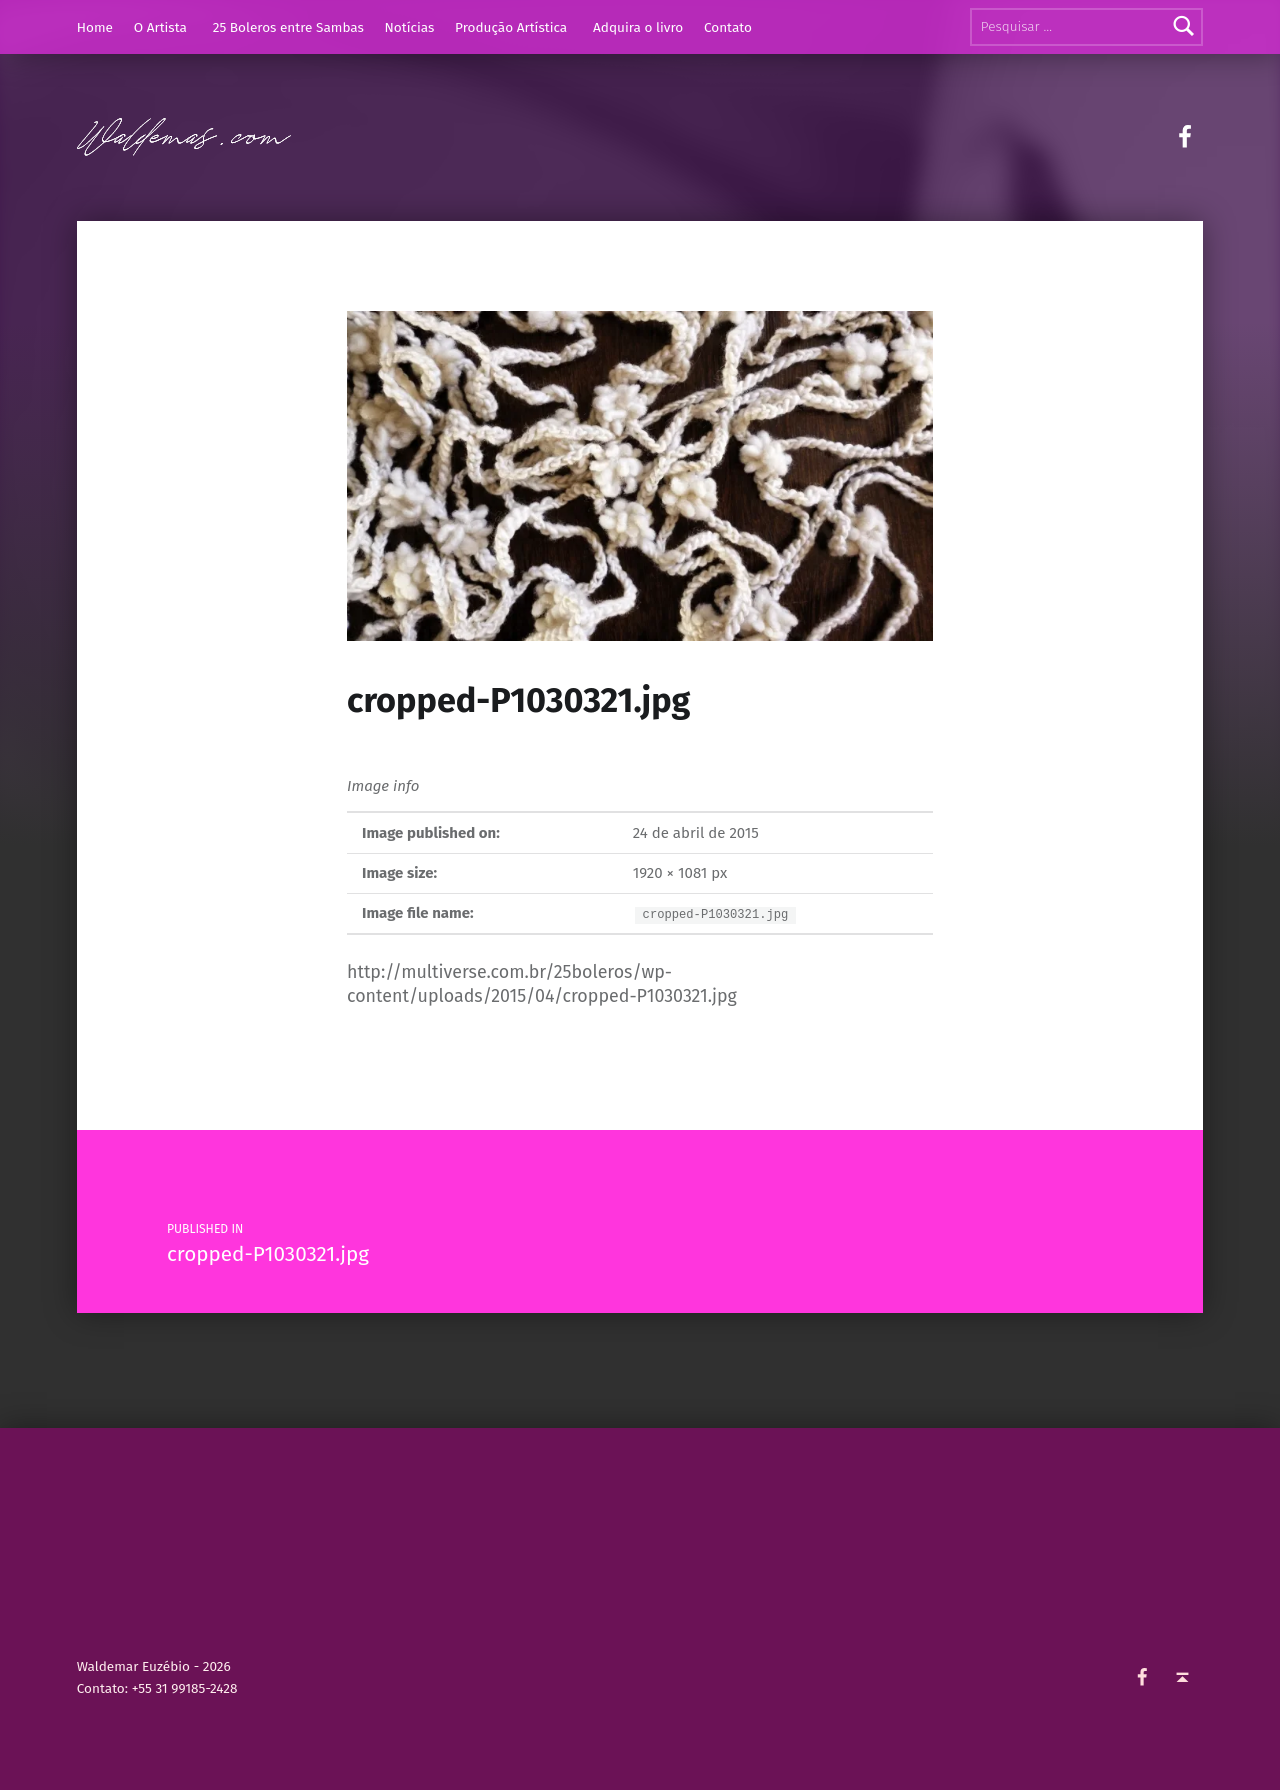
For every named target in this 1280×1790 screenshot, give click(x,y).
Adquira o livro (638, 27)
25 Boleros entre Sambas (288, 27)
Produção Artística (511, 27)
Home (95, 27)
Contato (728, 27)
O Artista (160, 27)
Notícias (410, 27)
